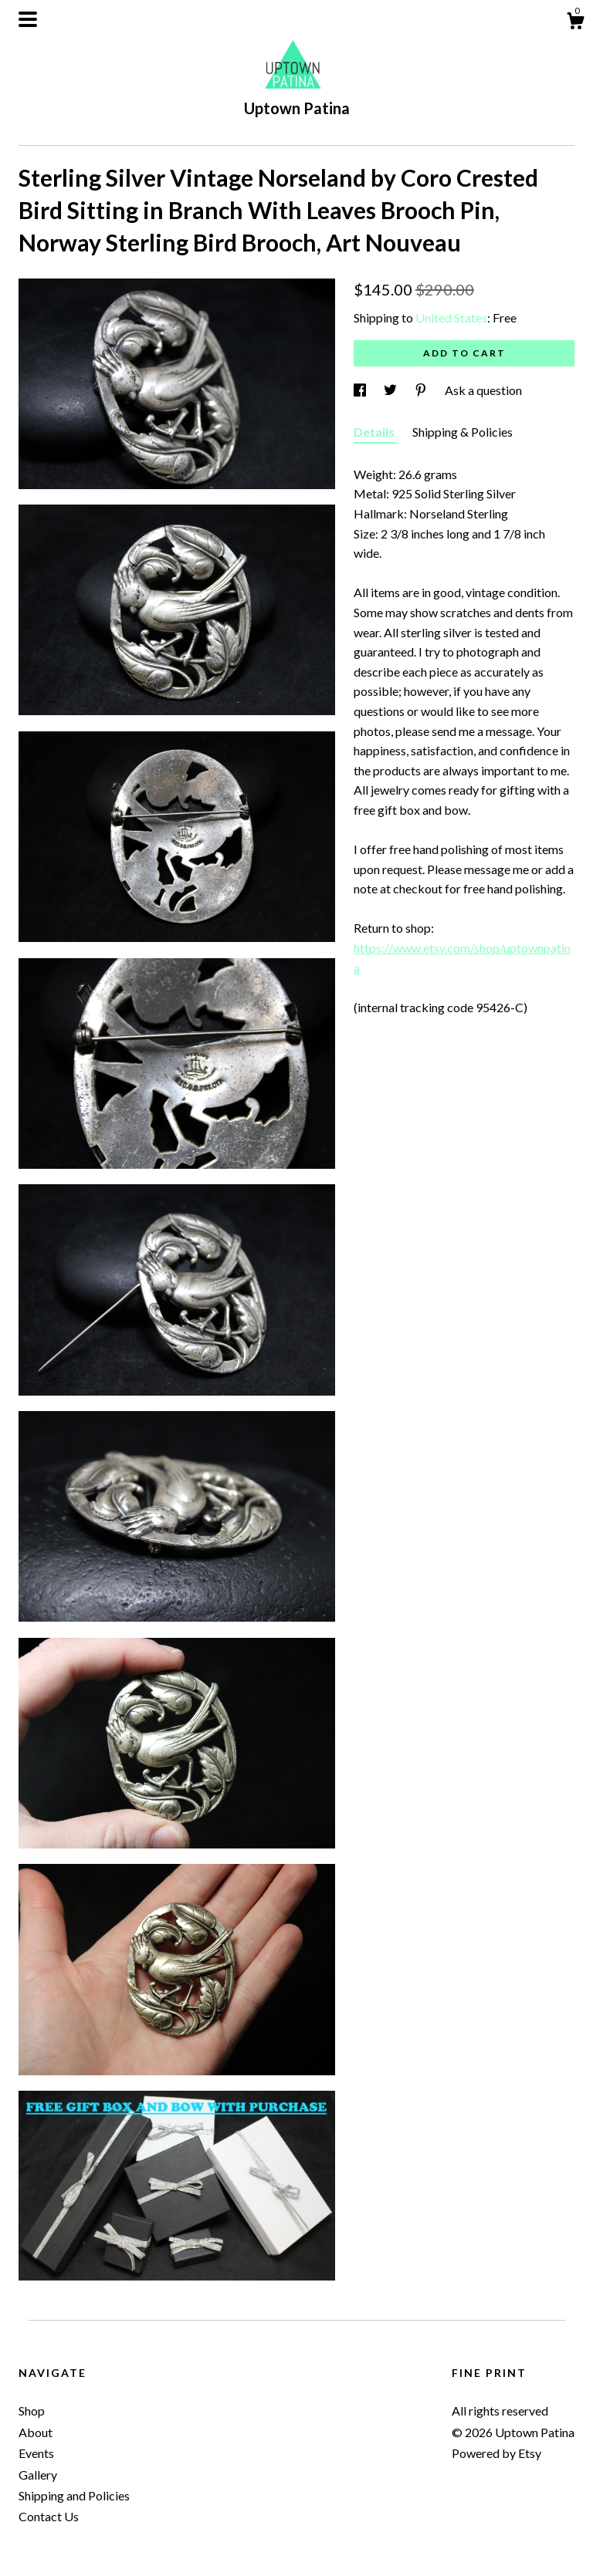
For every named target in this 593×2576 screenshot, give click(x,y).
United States (451, 317)
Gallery (38, 2474)
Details (375, 431)
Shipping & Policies (462, 431)
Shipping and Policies (74, 2495)
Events (36, 2453)
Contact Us (49, 2516)
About (36, 2432)
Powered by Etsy (496, 2453)
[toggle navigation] (28, 19)
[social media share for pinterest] (422, 390)
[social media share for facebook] (361, 390)
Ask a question (483, 390)
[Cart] (575, 23)
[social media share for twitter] (391, 390)
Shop (32, 2410)
